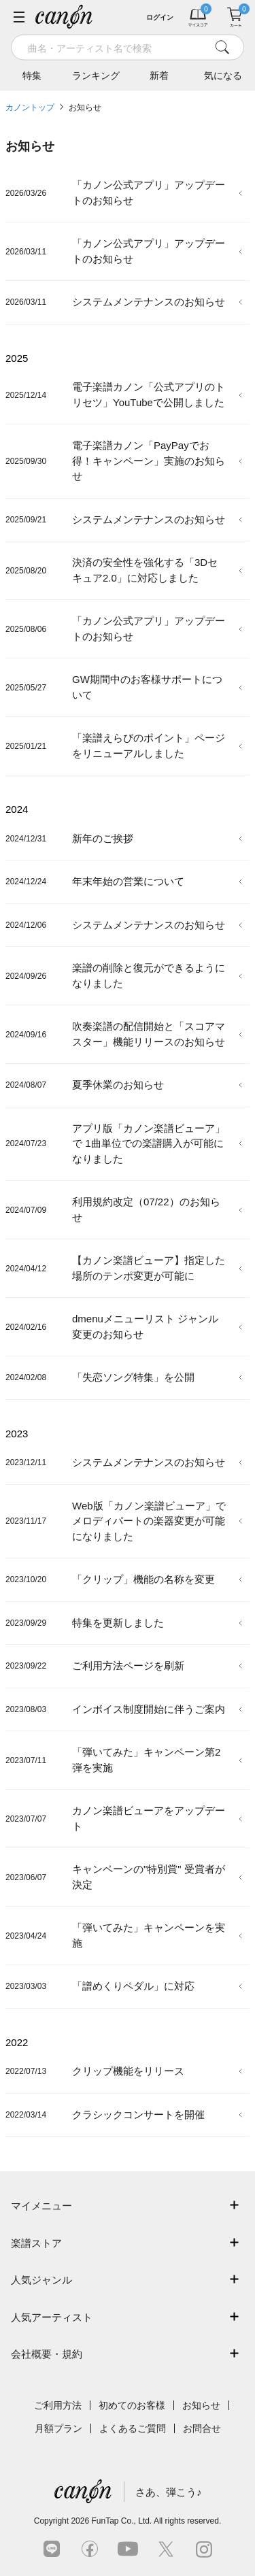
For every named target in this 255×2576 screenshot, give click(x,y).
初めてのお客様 (132, 2405)
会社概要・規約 (46, 2354)
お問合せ (202, 2428)
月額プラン (58, 2428)
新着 (159, 75)
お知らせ (85, 107)
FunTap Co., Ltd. (121, 2521)
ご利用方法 (58, 2405)
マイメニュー (41, 2205)
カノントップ (29, 107)
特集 (31, 75)
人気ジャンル (41, 2280)
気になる (223, 75)
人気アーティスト (51, 2317)
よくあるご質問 (132, 2428)
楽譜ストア (36, 2243)
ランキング (96, 75)
